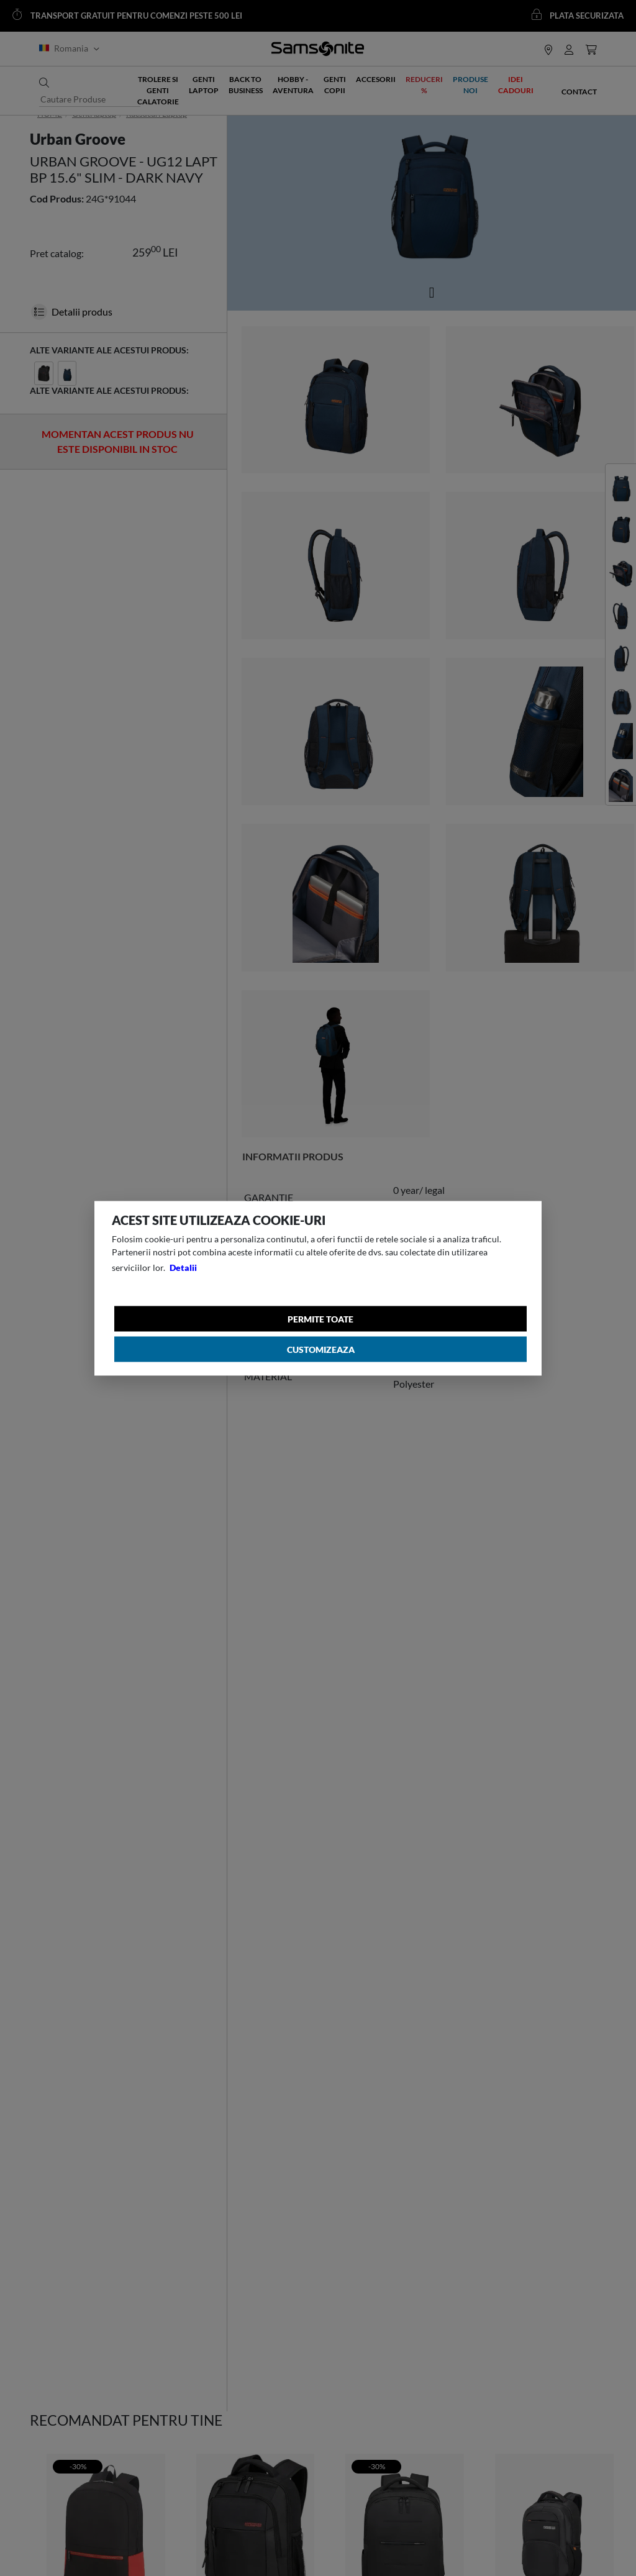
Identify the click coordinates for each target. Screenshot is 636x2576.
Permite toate (320, 1318)
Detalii (183, 1267)
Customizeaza (321, 1349)
